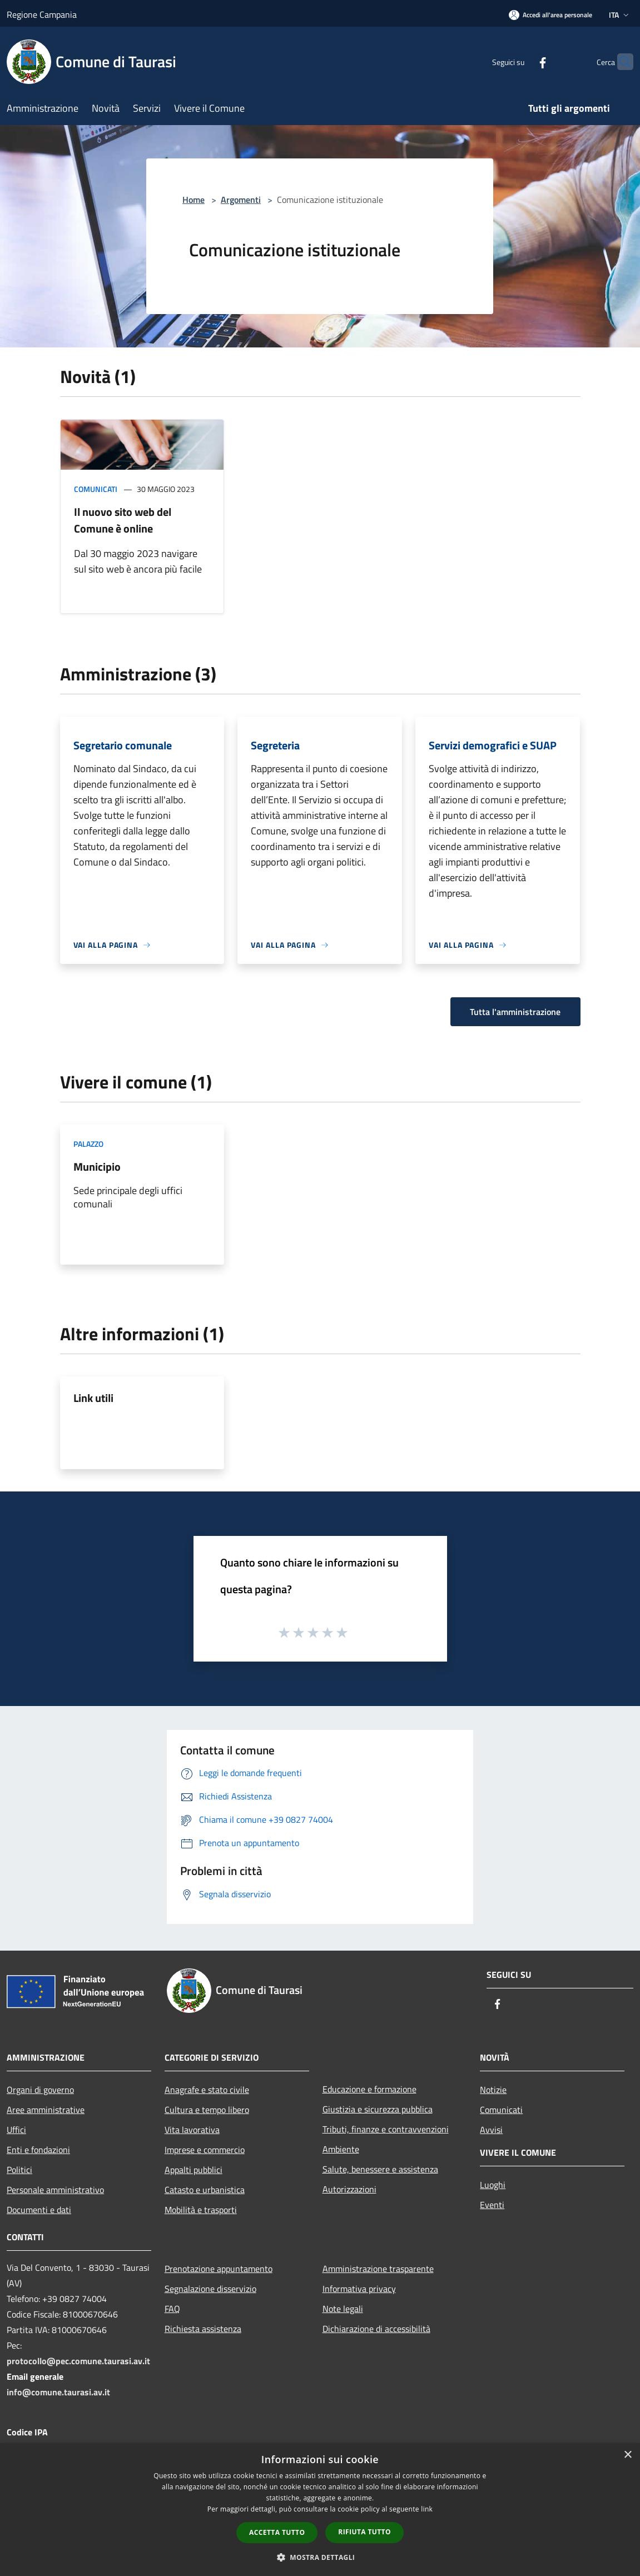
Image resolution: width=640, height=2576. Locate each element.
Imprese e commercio (205, 2149)
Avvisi (491, 2129)
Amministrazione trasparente (378, 2268)
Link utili (93, 1397)
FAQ (172, 2308)
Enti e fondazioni (38, 2149)
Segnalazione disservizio (210, 2288)
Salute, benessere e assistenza (380, 2169)
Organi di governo (40, 2089)
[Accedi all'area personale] (550, 15)
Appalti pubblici (193, 2169)
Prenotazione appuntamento (218, 2268)
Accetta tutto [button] (277, 2532)
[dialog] (320, 2509)
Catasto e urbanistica (205, 2189)
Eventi (492, 2204)
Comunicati (95, 489)
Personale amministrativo (55, 2189)
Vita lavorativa (192, 2129)
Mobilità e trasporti (201, 2209)
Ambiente (341, 2149)
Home (193, 199)
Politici (19, 2169)
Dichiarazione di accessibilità (376, 2328)
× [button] (627, 2455)
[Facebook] (521, 61)
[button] (320, 2557)
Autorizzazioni (349, 2189)
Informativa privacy (359, 2288)
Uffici (16, 2129)
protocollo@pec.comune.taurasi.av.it (78, 2361)
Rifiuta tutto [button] (364, 2532)
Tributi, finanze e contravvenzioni (386, 2129)
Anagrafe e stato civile (207, 2089)
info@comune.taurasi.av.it (58, 2392)
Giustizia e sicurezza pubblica (378, 2109)
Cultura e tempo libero (207, 2109)
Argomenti (241, 199)
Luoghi (492, 2184)
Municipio (97, 1166)
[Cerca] (620, 61)
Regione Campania (42, 14)
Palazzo (88, 1144)
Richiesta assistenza (203, 2328)
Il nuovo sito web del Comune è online (122, 520)
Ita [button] (620, 15)
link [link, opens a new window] (427, 2509)
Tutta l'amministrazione (515, 1011)
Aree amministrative (46, 2109)
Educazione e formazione (369, 2089)
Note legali (343, 2308)
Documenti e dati (39, 2209)
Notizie (493, 2089)
